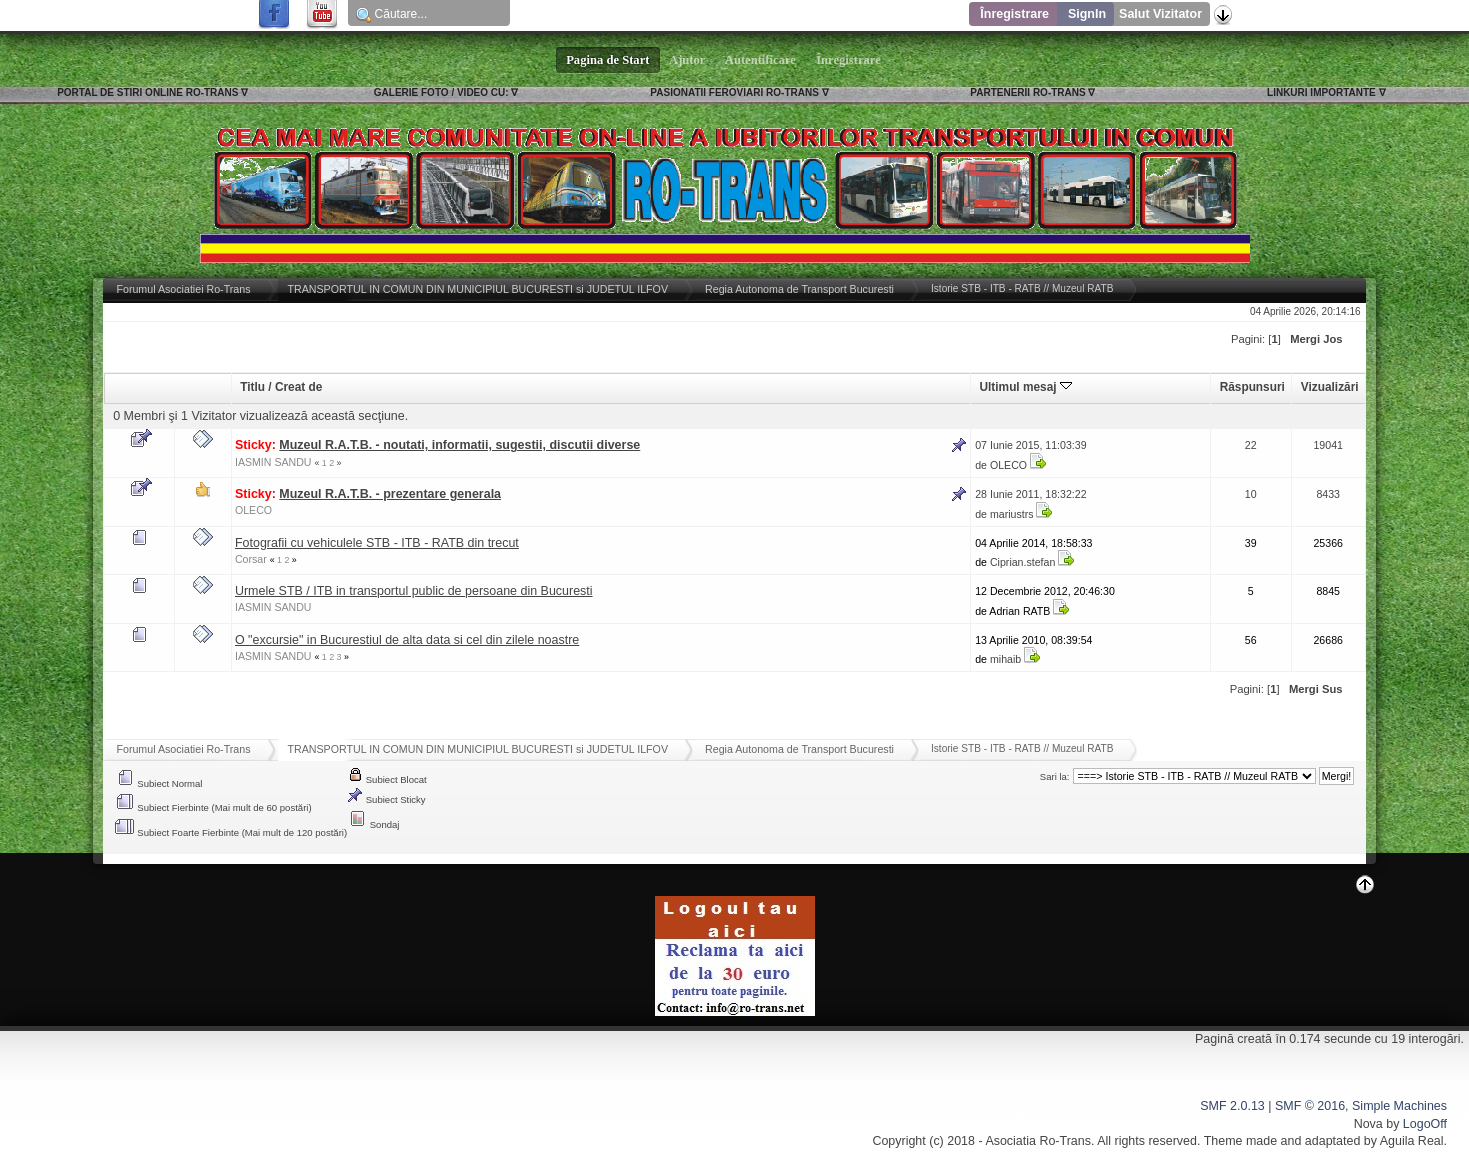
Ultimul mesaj (1026, 387)
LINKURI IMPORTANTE (1321, 92)
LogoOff (1425, 1124)
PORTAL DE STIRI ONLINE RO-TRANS (147, 92)
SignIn (1087, 14)
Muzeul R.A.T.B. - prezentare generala (390, 494)
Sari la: (1055, 776)
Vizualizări (1330, 387)
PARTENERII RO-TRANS (1027, 92)
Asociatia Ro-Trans (1038, 1141)
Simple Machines (1399, 1106)
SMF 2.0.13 (1232, 1106)
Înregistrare (1014, 14)
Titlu (252, 387)
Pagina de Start (608, 60)
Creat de (298, 387)
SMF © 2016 (1310, 1106)
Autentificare (760, 60)
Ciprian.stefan (1022, 562)
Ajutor (688, 60)
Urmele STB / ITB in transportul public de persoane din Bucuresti (414, 591)
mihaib (1005, 659)
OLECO (1008, 465)
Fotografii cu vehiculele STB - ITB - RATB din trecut (377, 543)
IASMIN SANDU (273, 462)
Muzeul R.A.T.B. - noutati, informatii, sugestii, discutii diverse (459, 445)
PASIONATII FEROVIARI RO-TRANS (734, 92)
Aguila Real (1412, 1141)
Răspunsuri (1252, 387)
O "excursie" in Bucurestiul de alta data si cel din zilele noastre (407, 640)
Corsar (251, 559)
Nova (1368, 1124)
